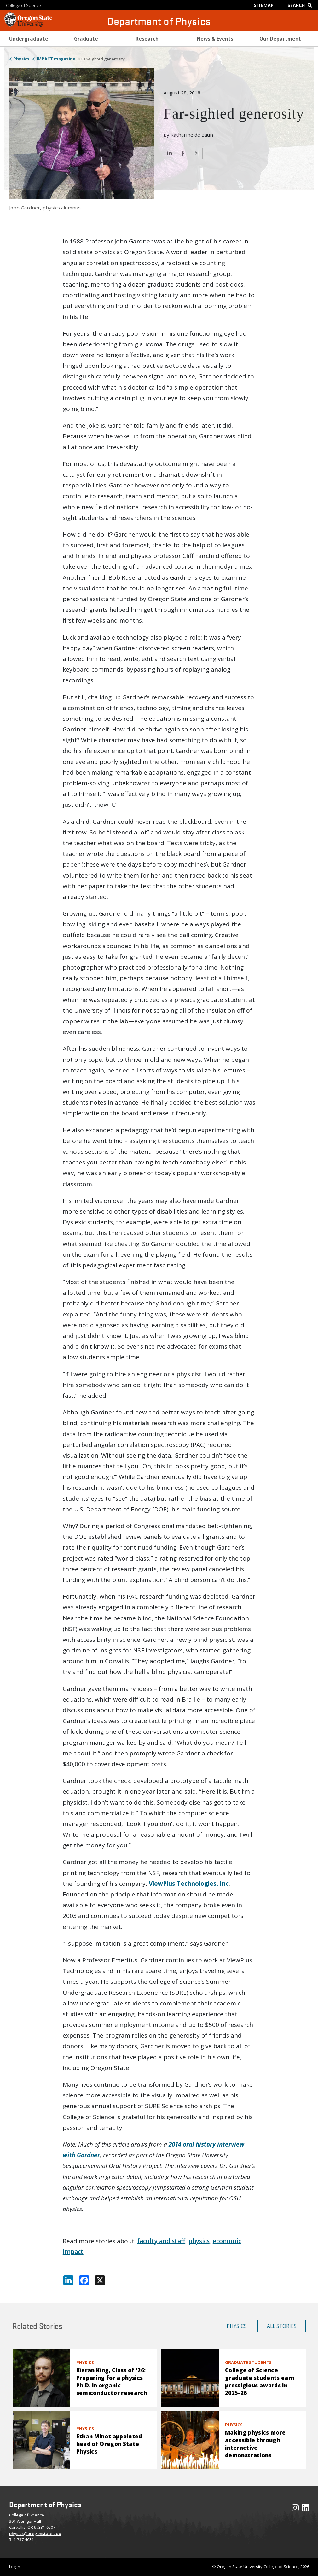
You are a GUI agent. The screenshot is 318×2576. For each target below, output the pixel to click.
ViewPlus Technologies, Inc (189, 1883)
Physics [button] (237, 2326)
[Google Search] (301, 5)
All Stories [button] (282, 2326)
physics (199, 2241)
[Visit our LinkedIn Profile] (305, 2509)
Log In (14, 2566)
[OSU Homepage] (28, 25)
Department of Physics (159, 21)
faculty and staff (161, 2241)
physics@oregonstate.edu (35, 2533)
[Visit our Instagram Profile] (295, 2509)
